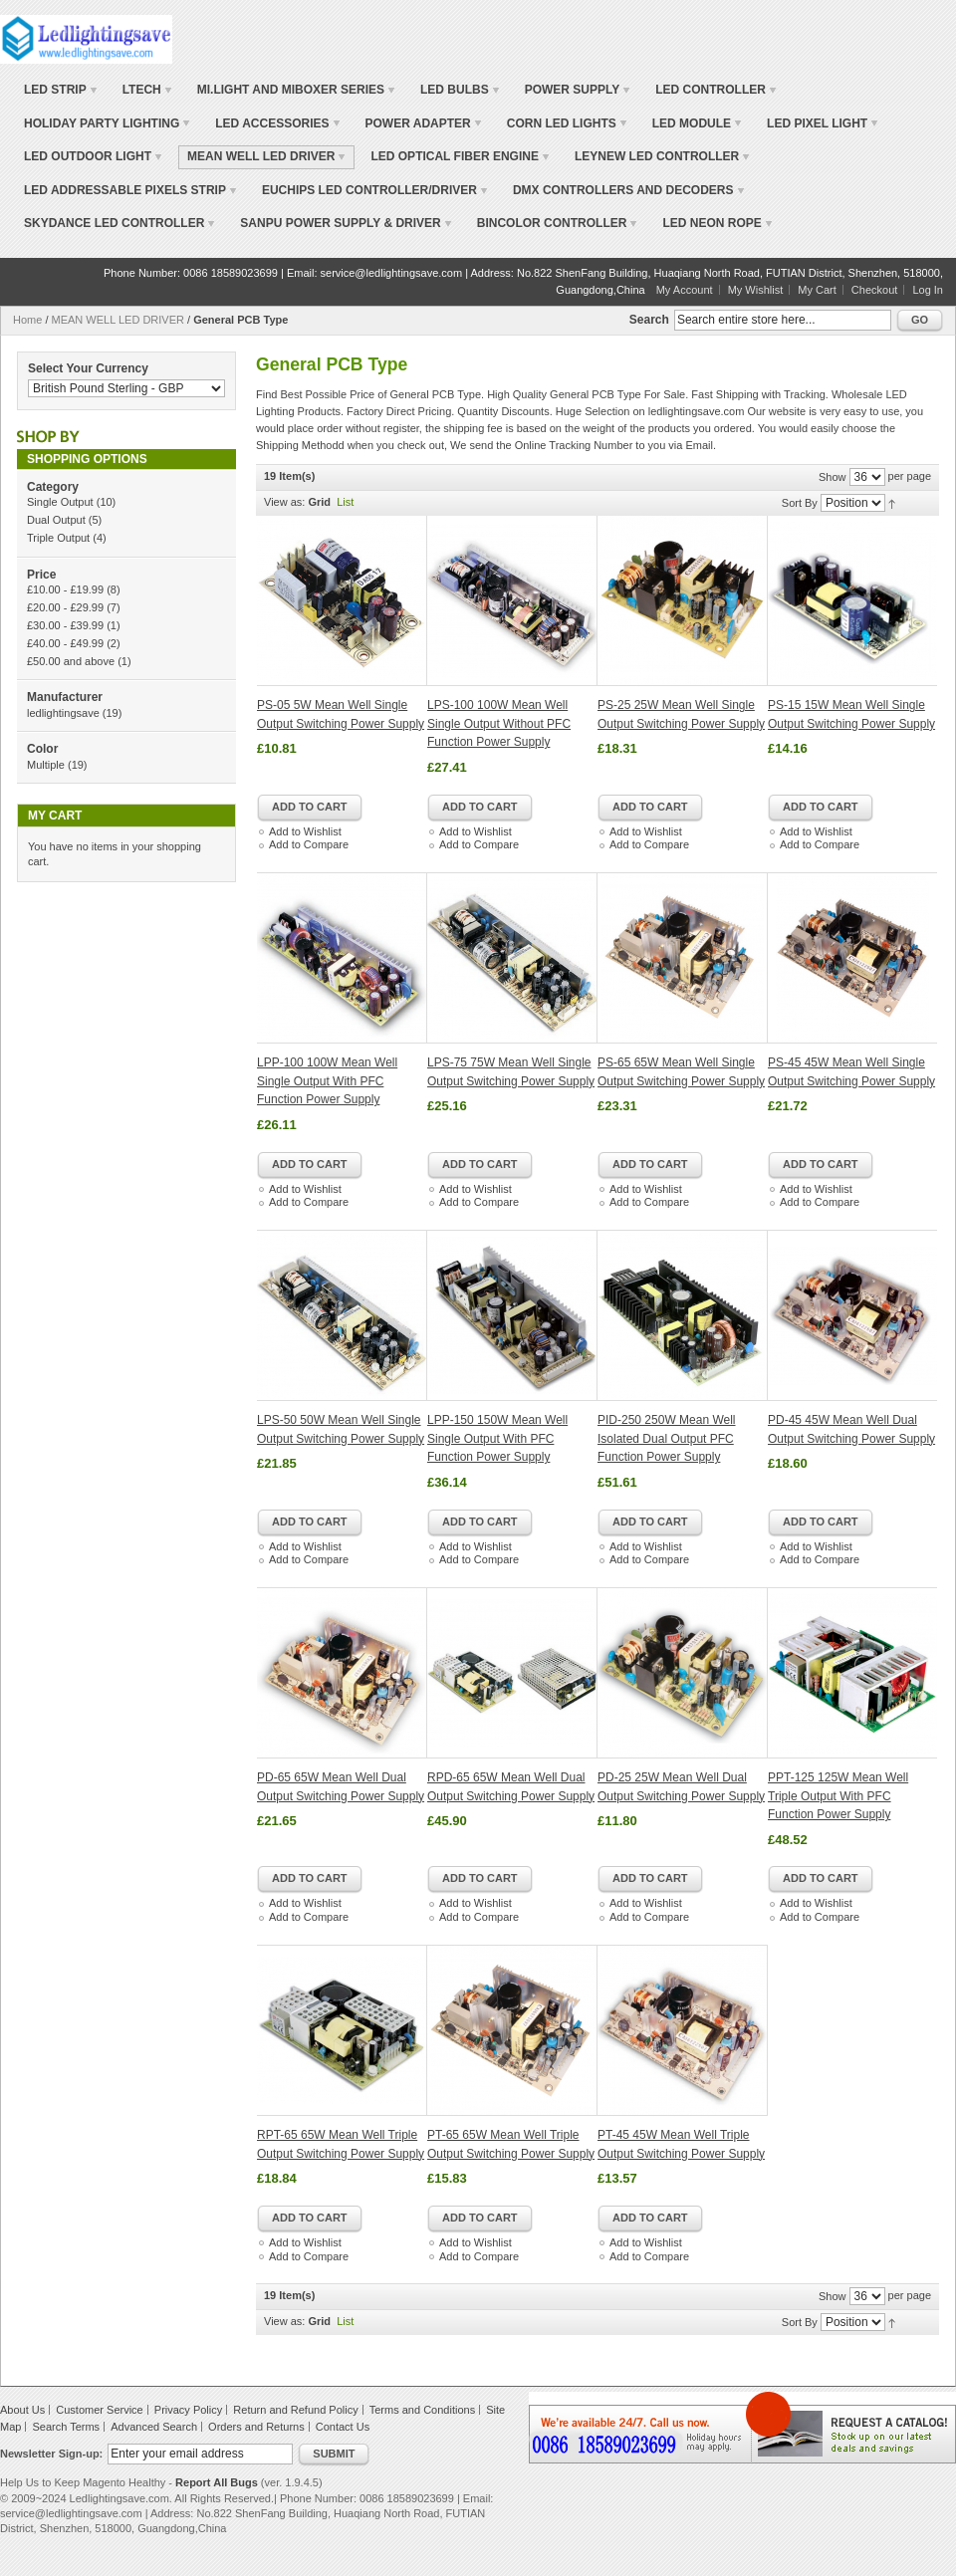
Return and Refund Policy (295, 2410)
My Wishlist (756, 290)
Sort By (800, 503)
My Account (684, 290)
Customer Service (99, 2410)
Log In (927, 290)
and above (71, 661)
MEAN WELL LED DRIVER (118, 320)
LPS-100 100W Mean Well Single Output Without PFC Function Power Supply (499, 723)
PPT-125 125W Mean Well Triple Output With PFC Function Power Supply (838, 1795)
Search (649, 320)
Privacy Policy (188, 2410)
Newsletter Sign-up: (51, 2453)
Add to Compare (309, 844)
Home (27, 320)
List (345, 502)
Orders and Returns (256, 2427)
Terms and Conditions (422, 2410)
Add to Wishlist (305, 831)
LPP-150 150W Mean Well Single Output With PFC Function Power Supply (497, 1438)
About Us (22, 2410)
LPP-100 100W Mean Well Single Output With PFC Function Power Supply (327, 1080)
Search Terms (66, 2427)
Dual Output (56, 520)
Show (832, 477)
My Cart (817, 290)
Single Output (60, 502)
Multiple (46, 765)
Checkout (874, 290)
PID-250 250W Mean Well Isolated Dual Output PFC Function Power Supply (667, 1438)
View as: (284, 502)
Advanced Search (154, 2427)
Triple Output (58, 538)
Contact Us (342, 2427)
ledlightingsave (63, 713)
